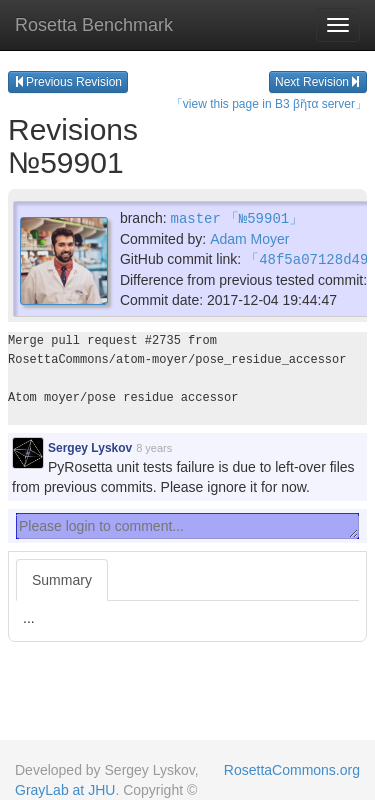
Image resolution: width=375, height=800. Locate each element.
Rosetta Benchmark (94, 25)
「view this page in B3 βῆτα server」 (269, 104)
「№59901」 (264, 217)
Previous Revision (68, 82)
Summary (62, 578)
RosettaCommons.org (292, 770)
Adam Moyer (249, 238)
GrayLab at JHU (65, 790)
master (195, 217)
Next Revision (318, 82)
